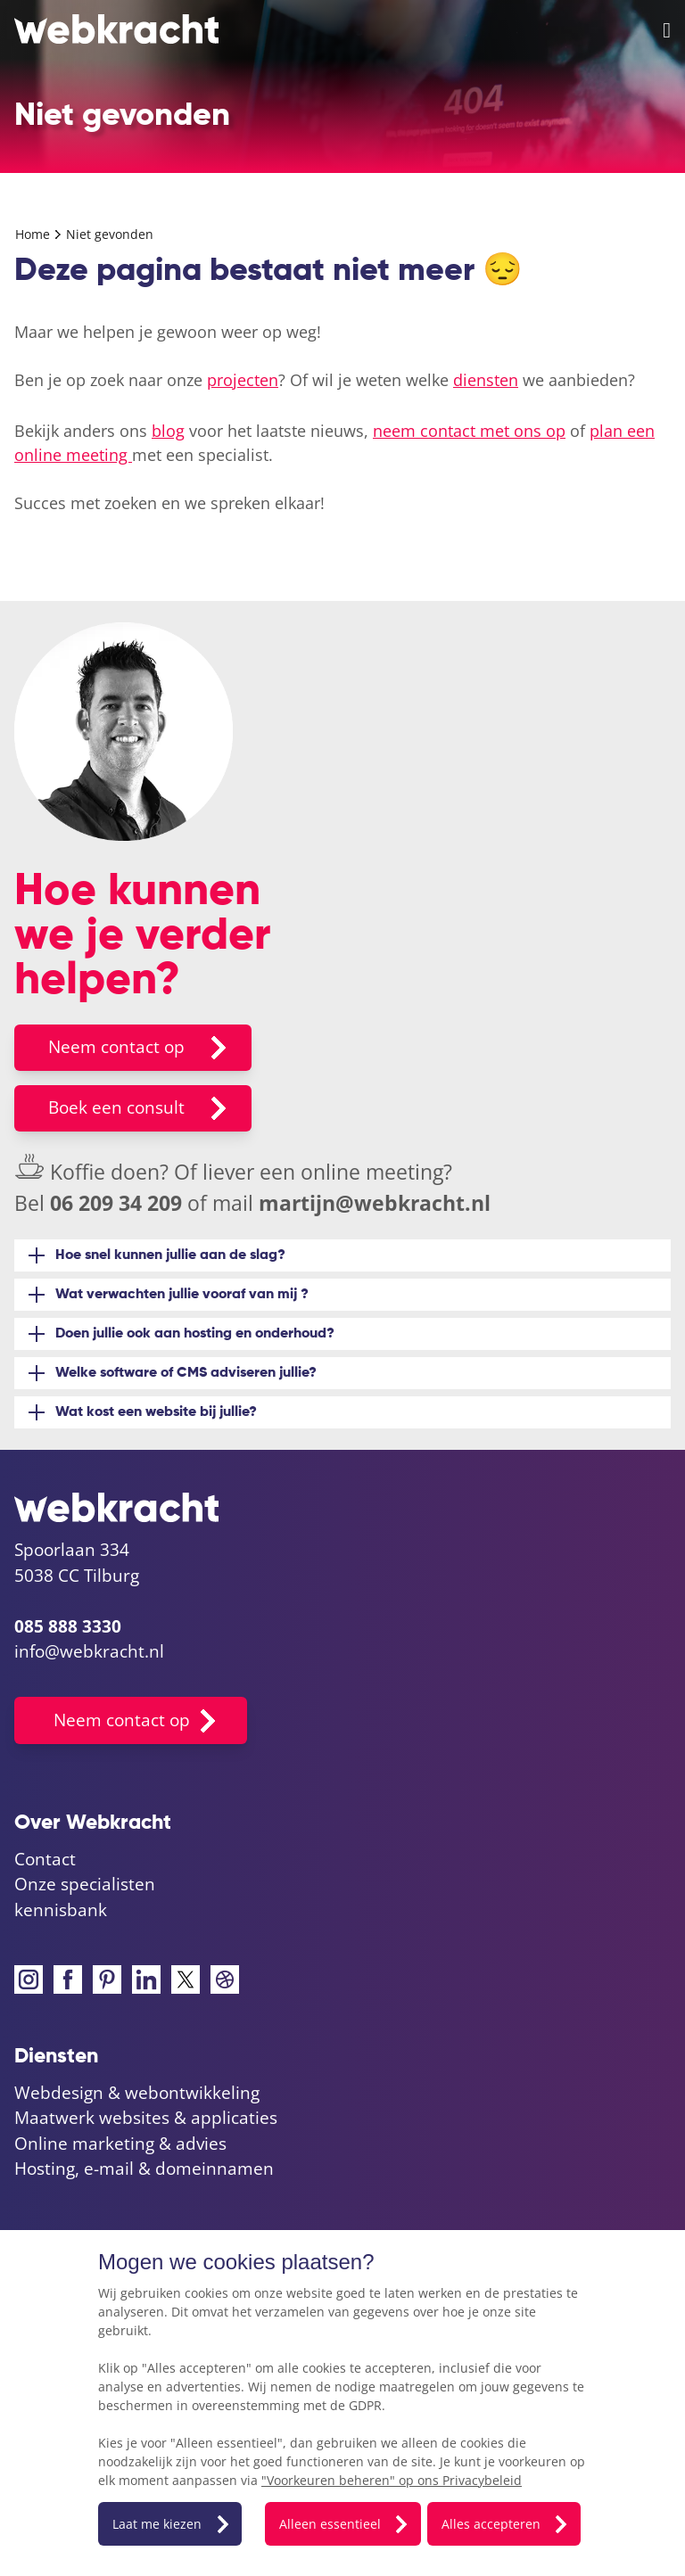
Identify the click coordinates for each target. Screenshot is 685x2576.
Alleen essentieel (330, 2523)
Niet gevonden (109, 234)
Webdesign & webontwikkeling (137, 2092)
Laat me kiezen (157, 2523)
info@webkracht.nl (89, 1651)
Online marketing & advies (120, 2143)
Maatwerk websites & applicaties (145, 2117)
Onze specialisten (84, 1884)
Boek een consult (116, 1107)
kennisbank (60, 1910)
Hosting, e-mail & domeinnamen (144, 2168)
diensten (485, 380)
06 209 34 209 (116, 1203)
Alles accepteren (491, 2523)
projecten (242, 380)
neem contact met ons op (469, 430)
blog (168, 430)
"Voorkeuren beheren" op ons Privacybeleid (391, 2480)
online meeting (372, 1171)
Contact (45, 1859)
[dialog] (342, 2403)
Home (34, 234)
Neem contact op (116, 1046)
